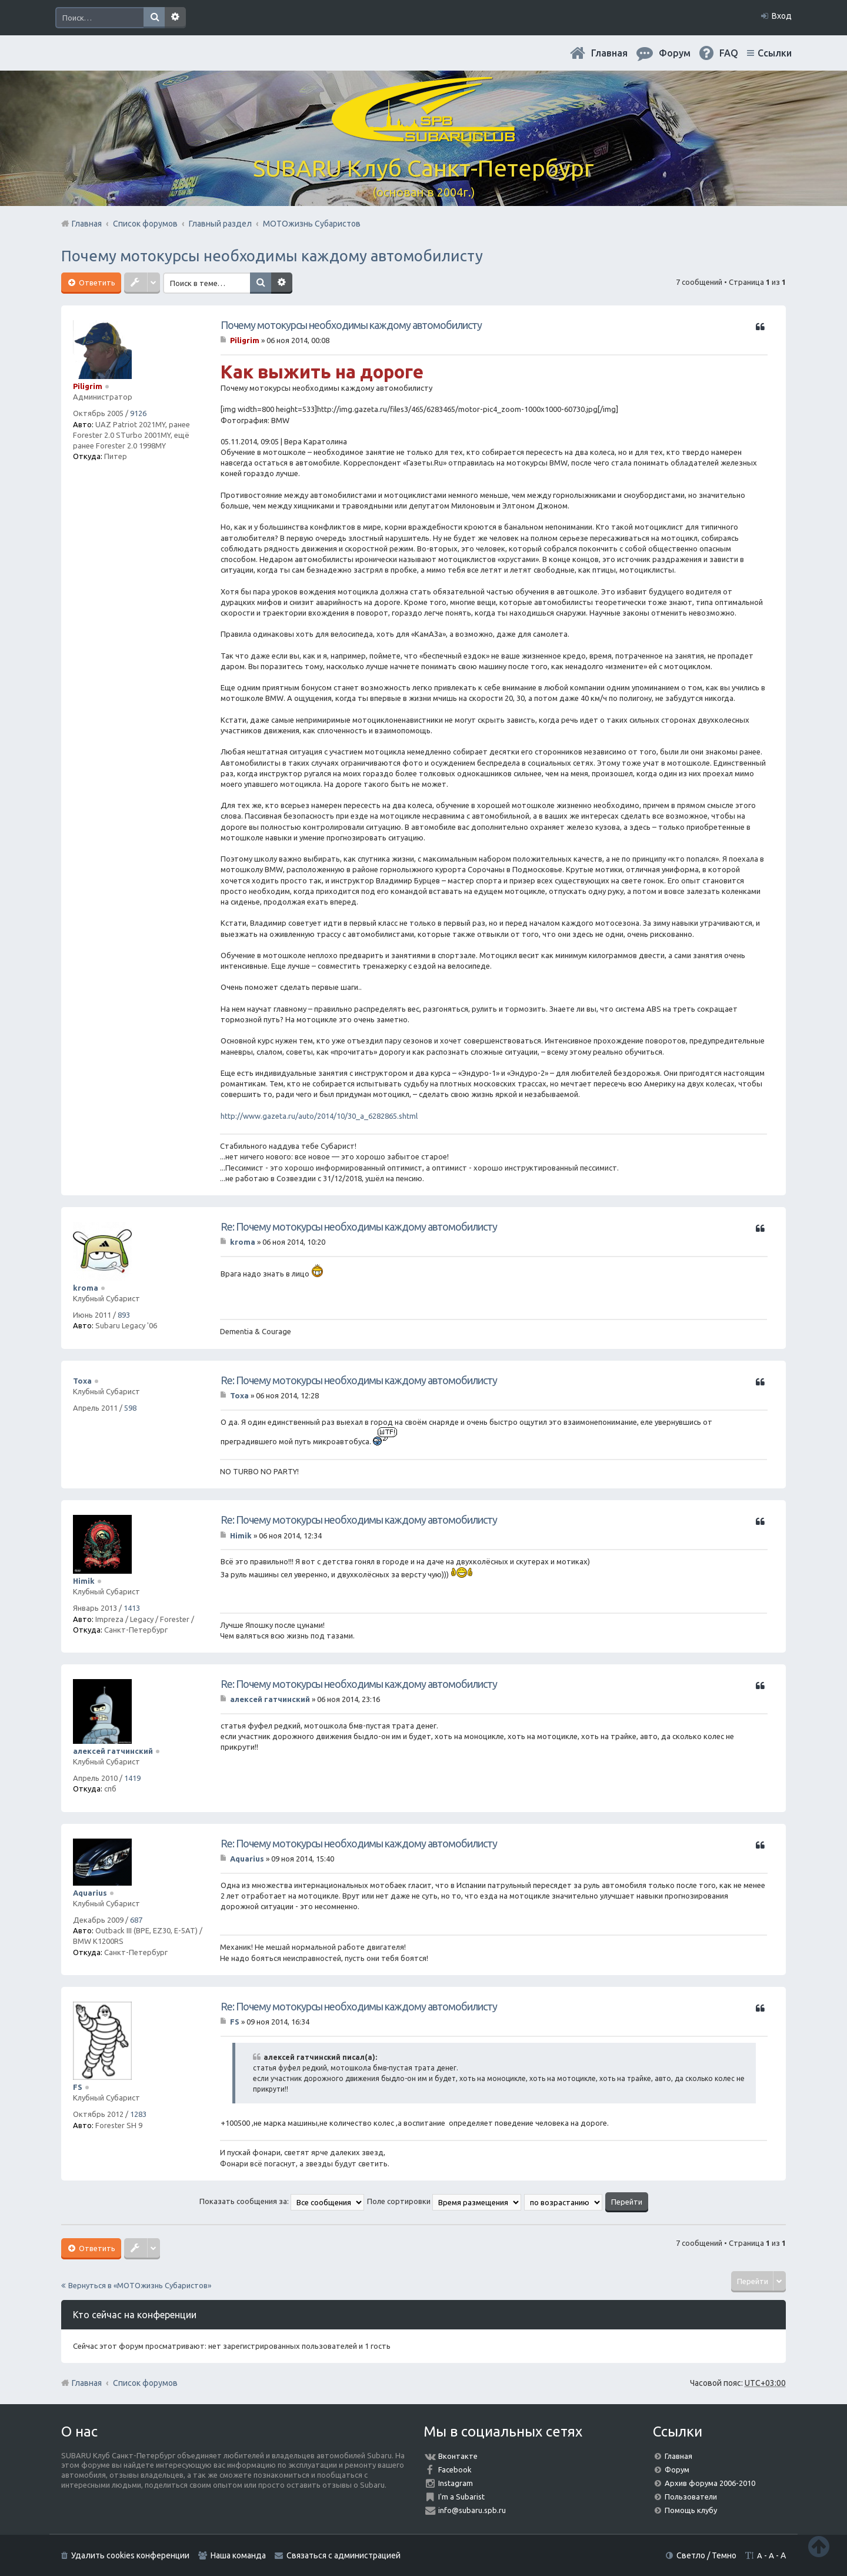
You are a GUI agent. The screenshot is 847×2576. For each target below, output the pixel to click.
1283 (138, 2114)
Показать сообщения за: (281, 2201)
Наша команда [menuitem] (238, 2555)
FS (77, 2087)
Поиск (154, 17)
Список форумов (145, 2383)
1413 (132, 1608)
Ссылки (775, 53)
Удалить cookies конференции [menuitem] (130, 2555)
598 (130, 1408)
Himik (84, 1581)
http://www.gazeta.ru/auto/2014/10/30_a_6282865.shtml (319, 1116)
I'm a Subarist (461, 2496)
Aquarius (90, 1893)
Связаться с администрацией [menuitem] (343, 2555)
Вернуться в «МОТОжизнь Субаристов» (139, 2285)
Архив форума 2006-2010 (710, 2483)
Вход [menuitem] (782, 16)
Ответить (96, 282)
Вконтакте (458, 2456)
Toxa (82, 1381)
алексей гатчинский (113, 1751)
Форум (677, 2469)
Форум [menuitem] (675, 53)
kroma (85, 1288)
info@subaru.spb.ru (472, 2510)
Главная (609, 53)
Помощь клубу (691, 2510)
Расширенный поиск (175, 17)
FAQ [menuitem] (728, 53)
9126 (138, 413)
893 (124, 1315)
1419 (132, 1778)
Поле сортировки (444, 2201)
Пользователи (691, 2496)
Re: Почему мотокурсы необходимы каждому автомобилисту (359, 1226)
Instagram (455, 2483)
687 (136, 1920)
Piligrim (87, 386)
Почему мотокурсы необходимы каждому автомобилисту (272, 255)
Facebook (455, 2469)
